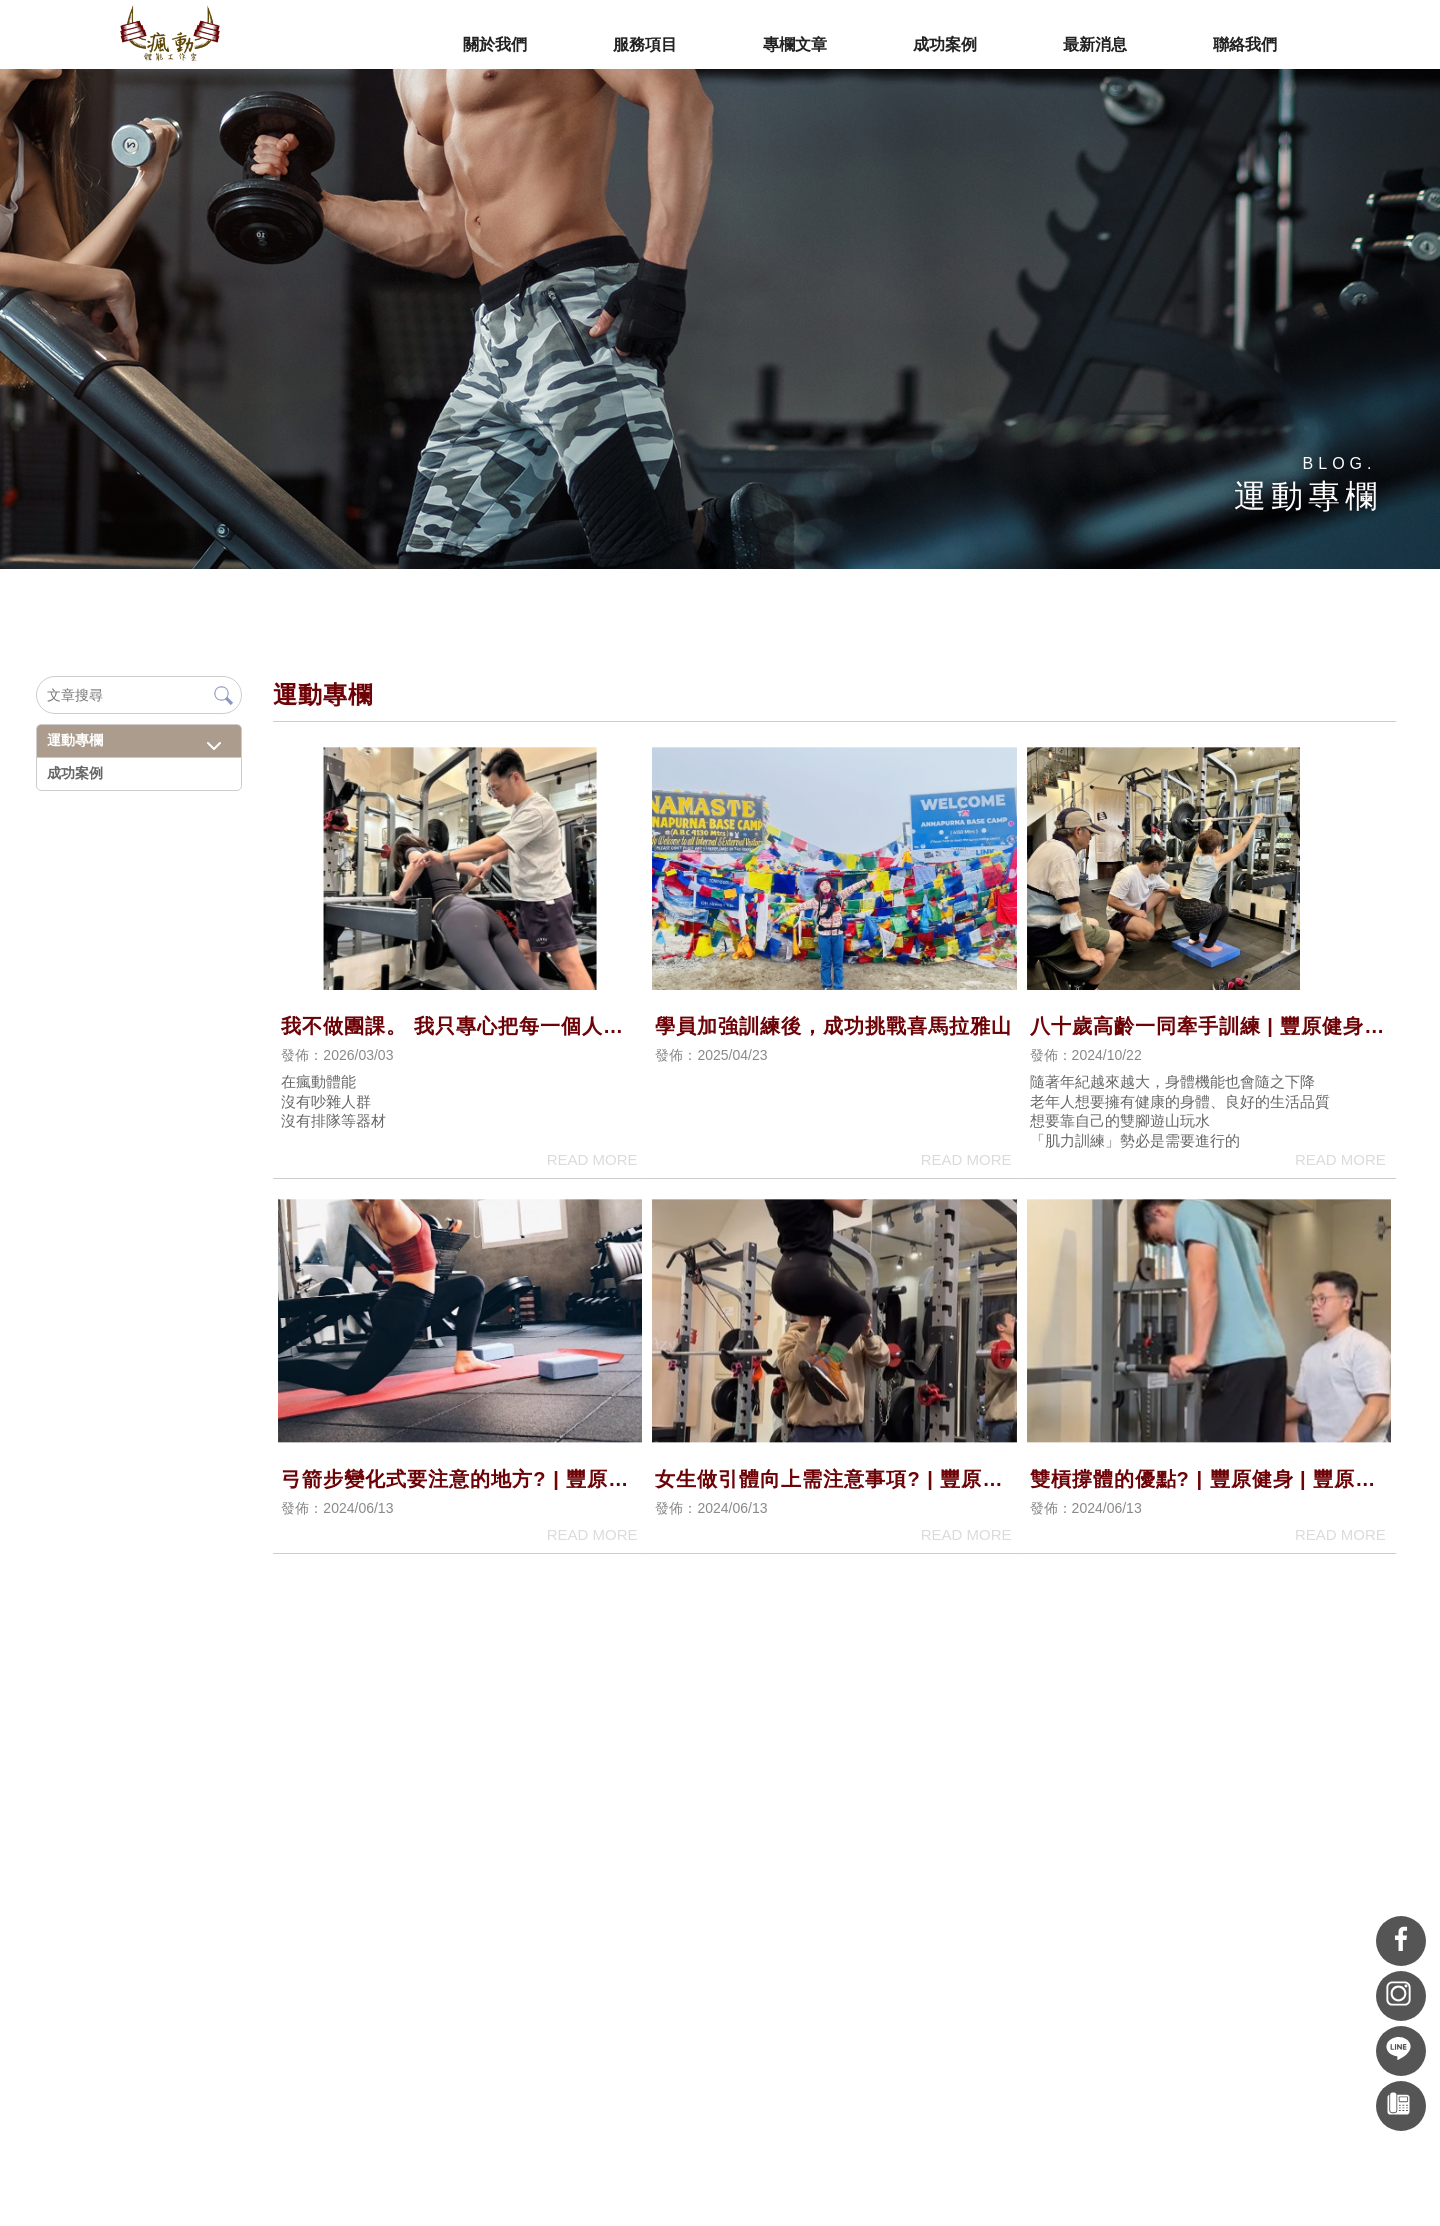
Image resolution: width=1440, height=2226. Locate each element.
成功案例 (74, 773)
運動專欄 (74, 740)
